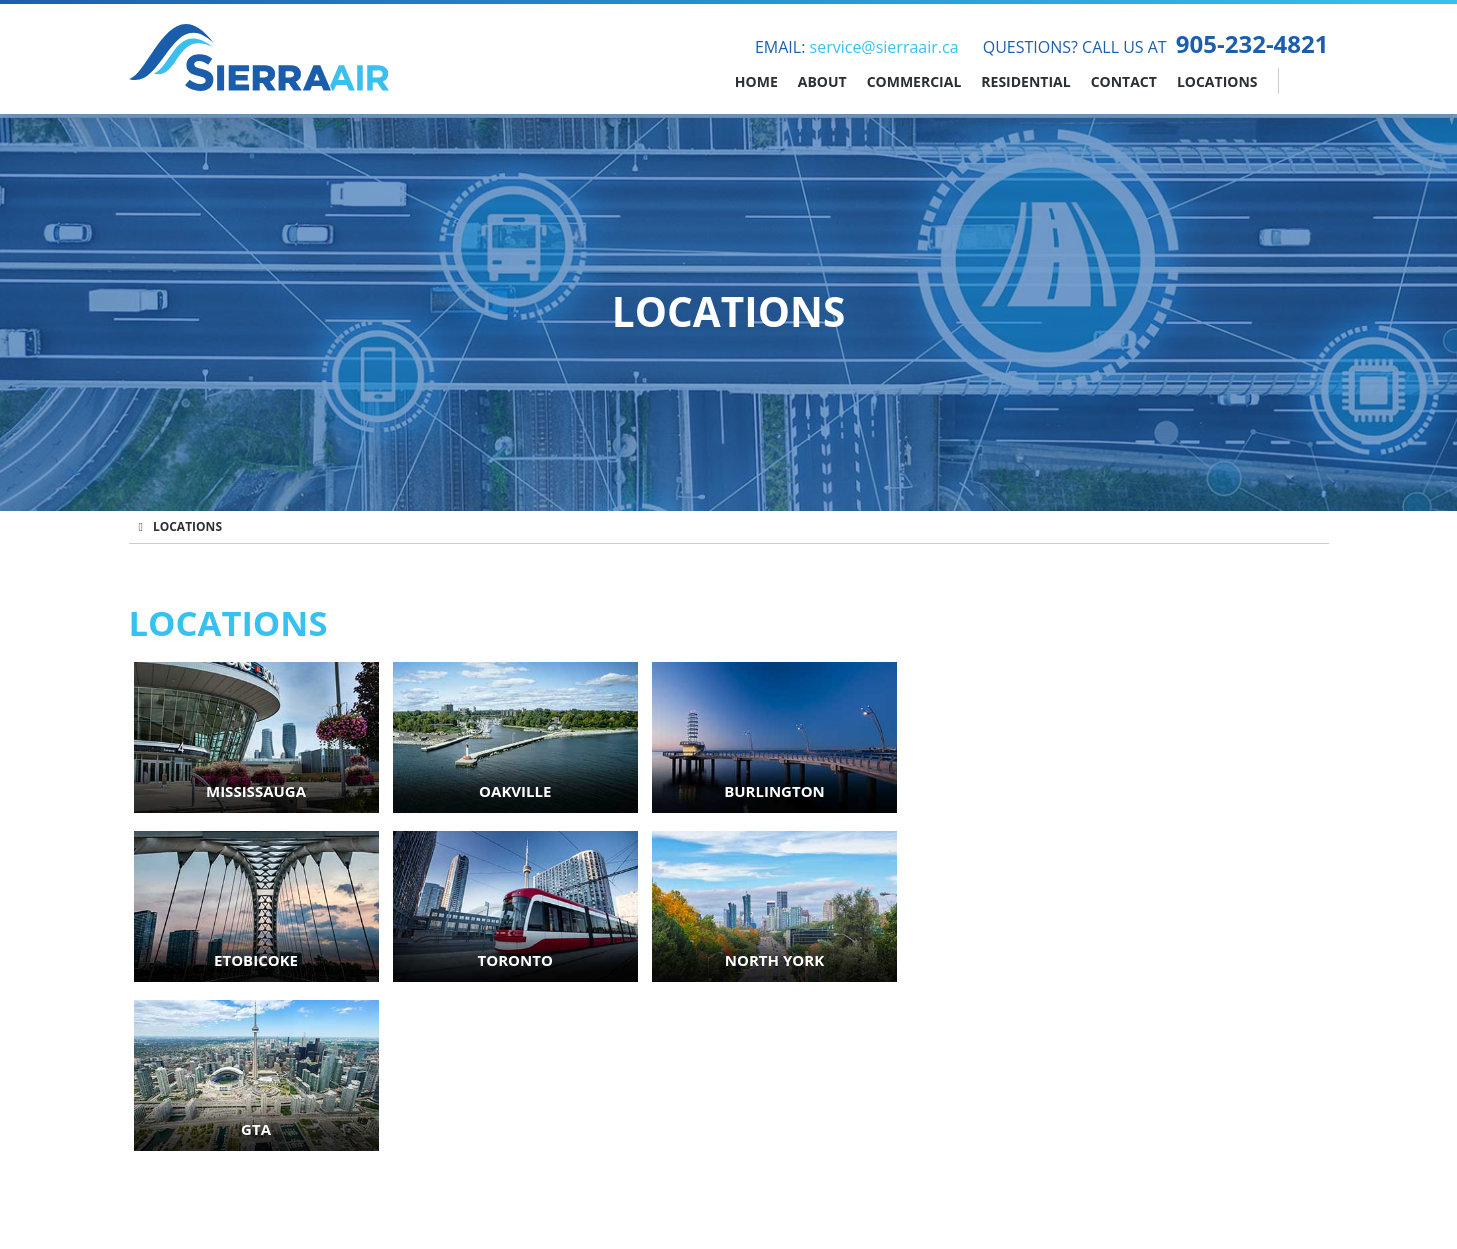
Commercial (914, 81)
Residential (1025, 81)
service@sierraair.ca (884, 47)
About (822, 81)
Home (756, 81)
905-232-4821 (1252, 43)
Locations (1217, 81)
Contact (1124, 81)
